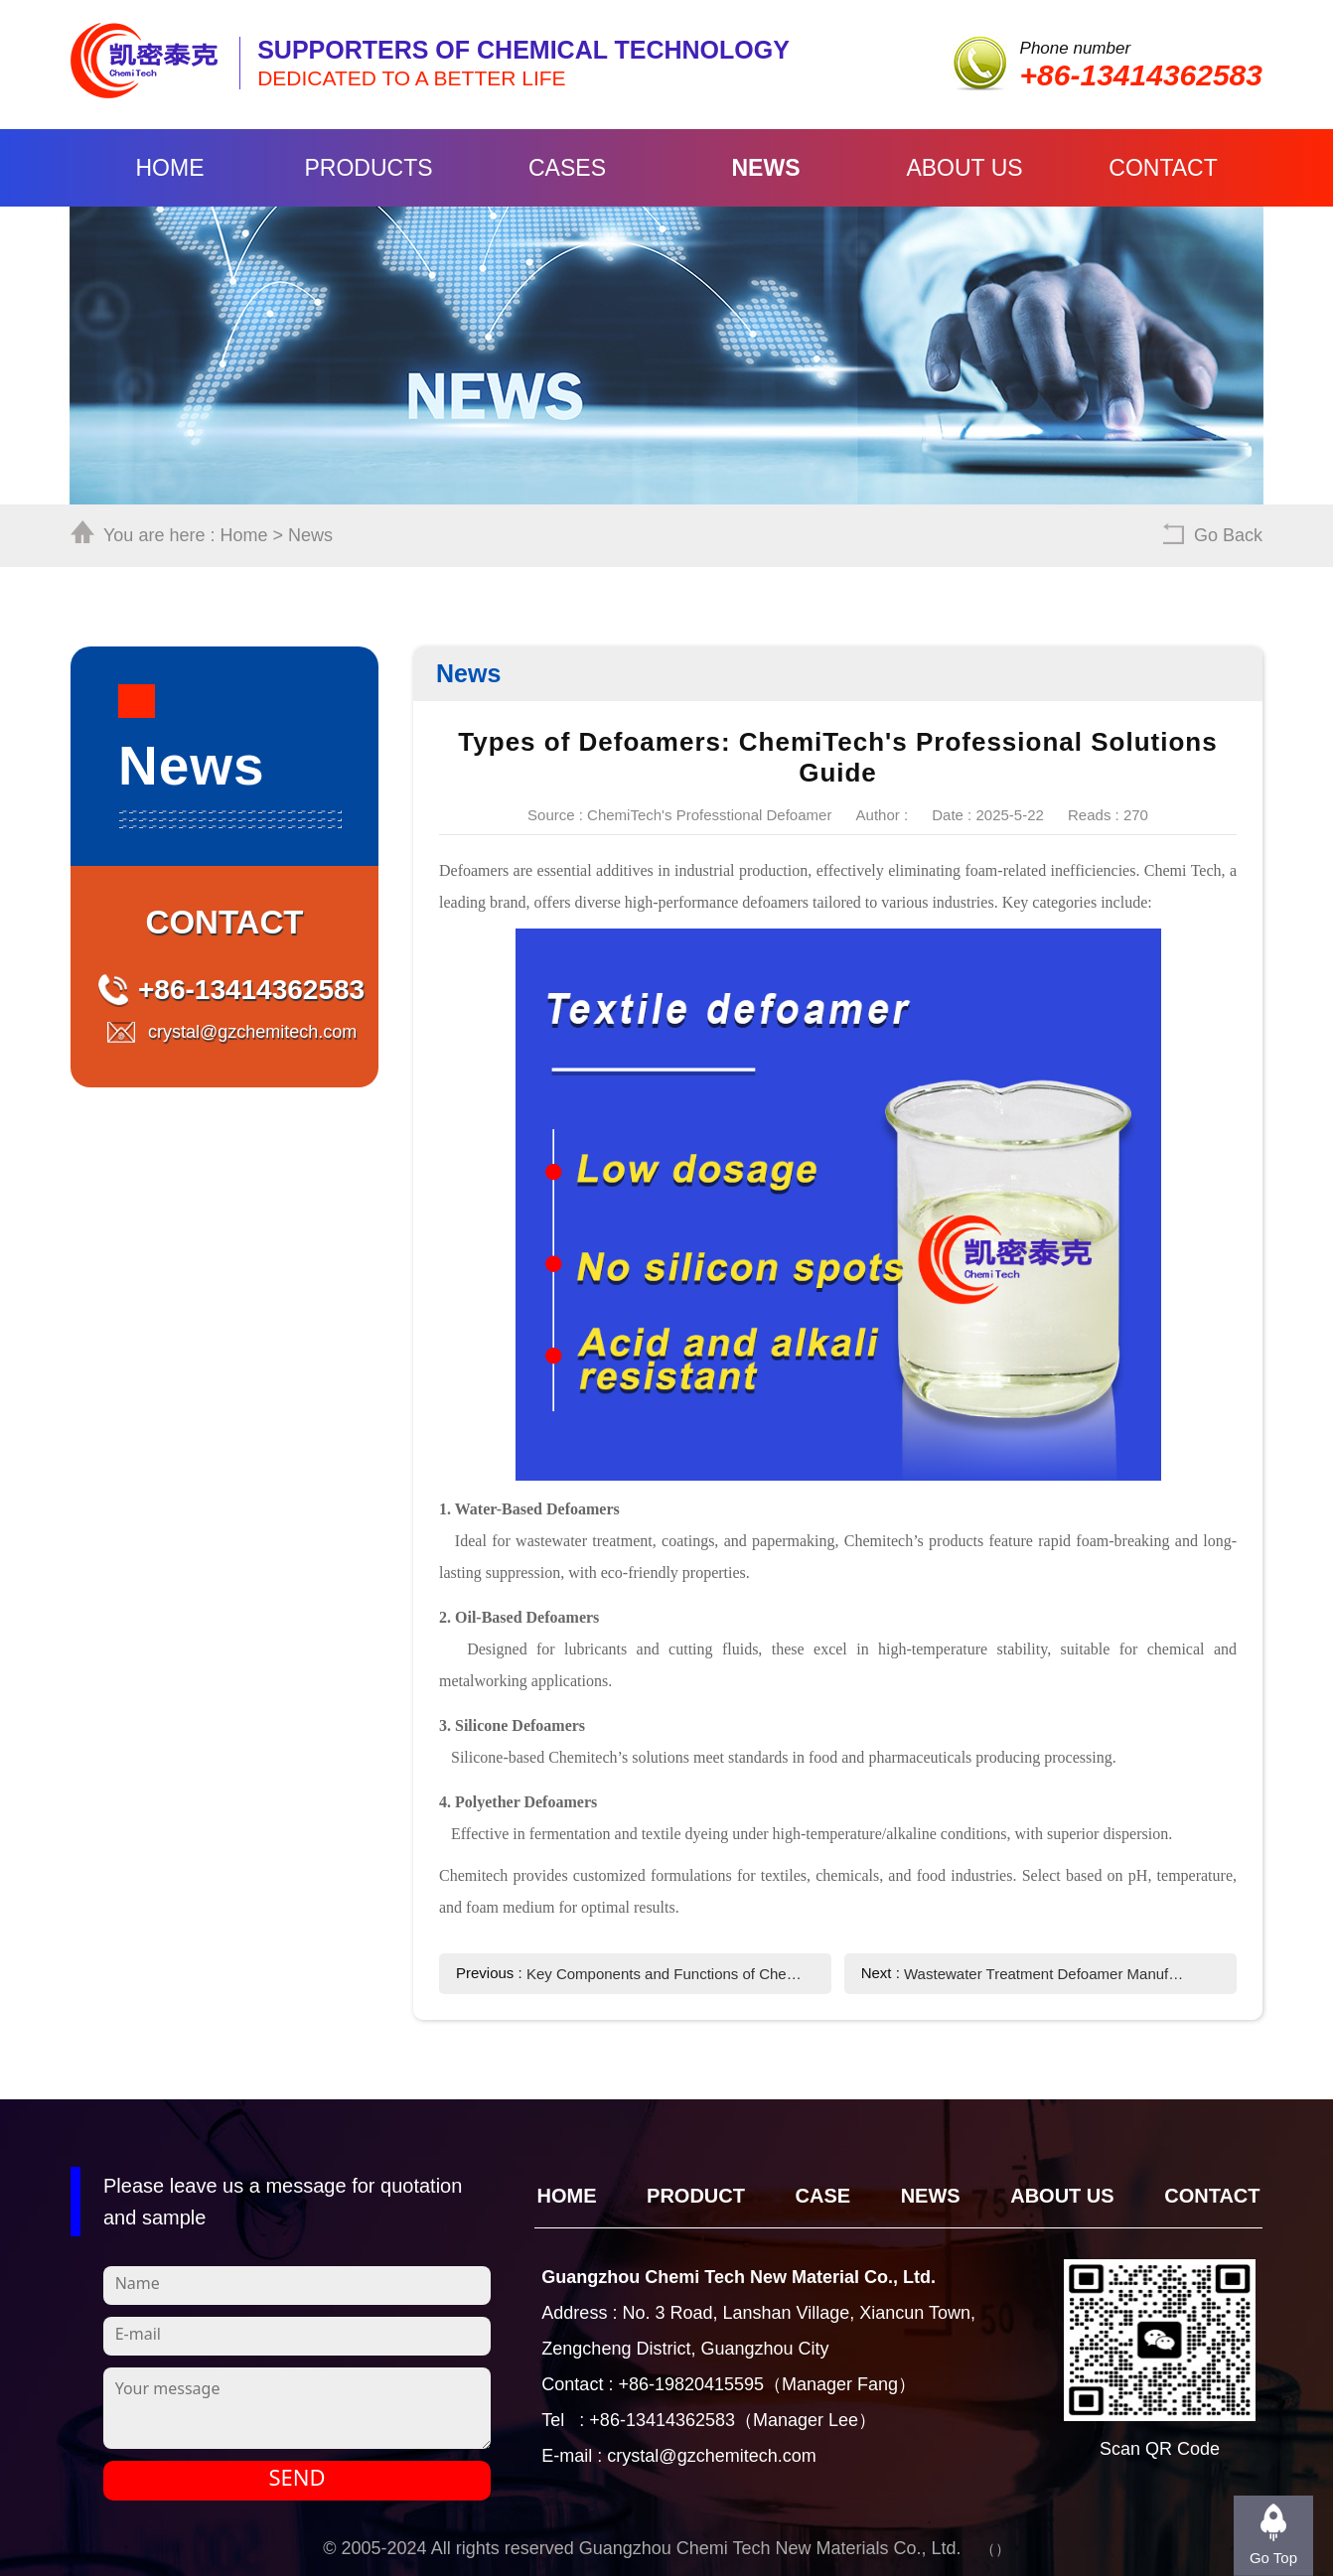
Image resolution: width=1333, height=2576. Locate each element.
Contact (1163, 168)
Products (368, 168)
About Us (964, 168)
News (766, 168)
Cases (567, 168)
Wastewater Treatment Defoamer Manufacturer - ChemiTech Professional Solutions (1044, 1973)
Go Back (1228, 535)
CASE (823, 2196)
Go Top (1273, 2557)
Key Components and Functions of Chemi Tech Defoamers (667, 1973)
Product (696, 2196)
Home (170, 168)
